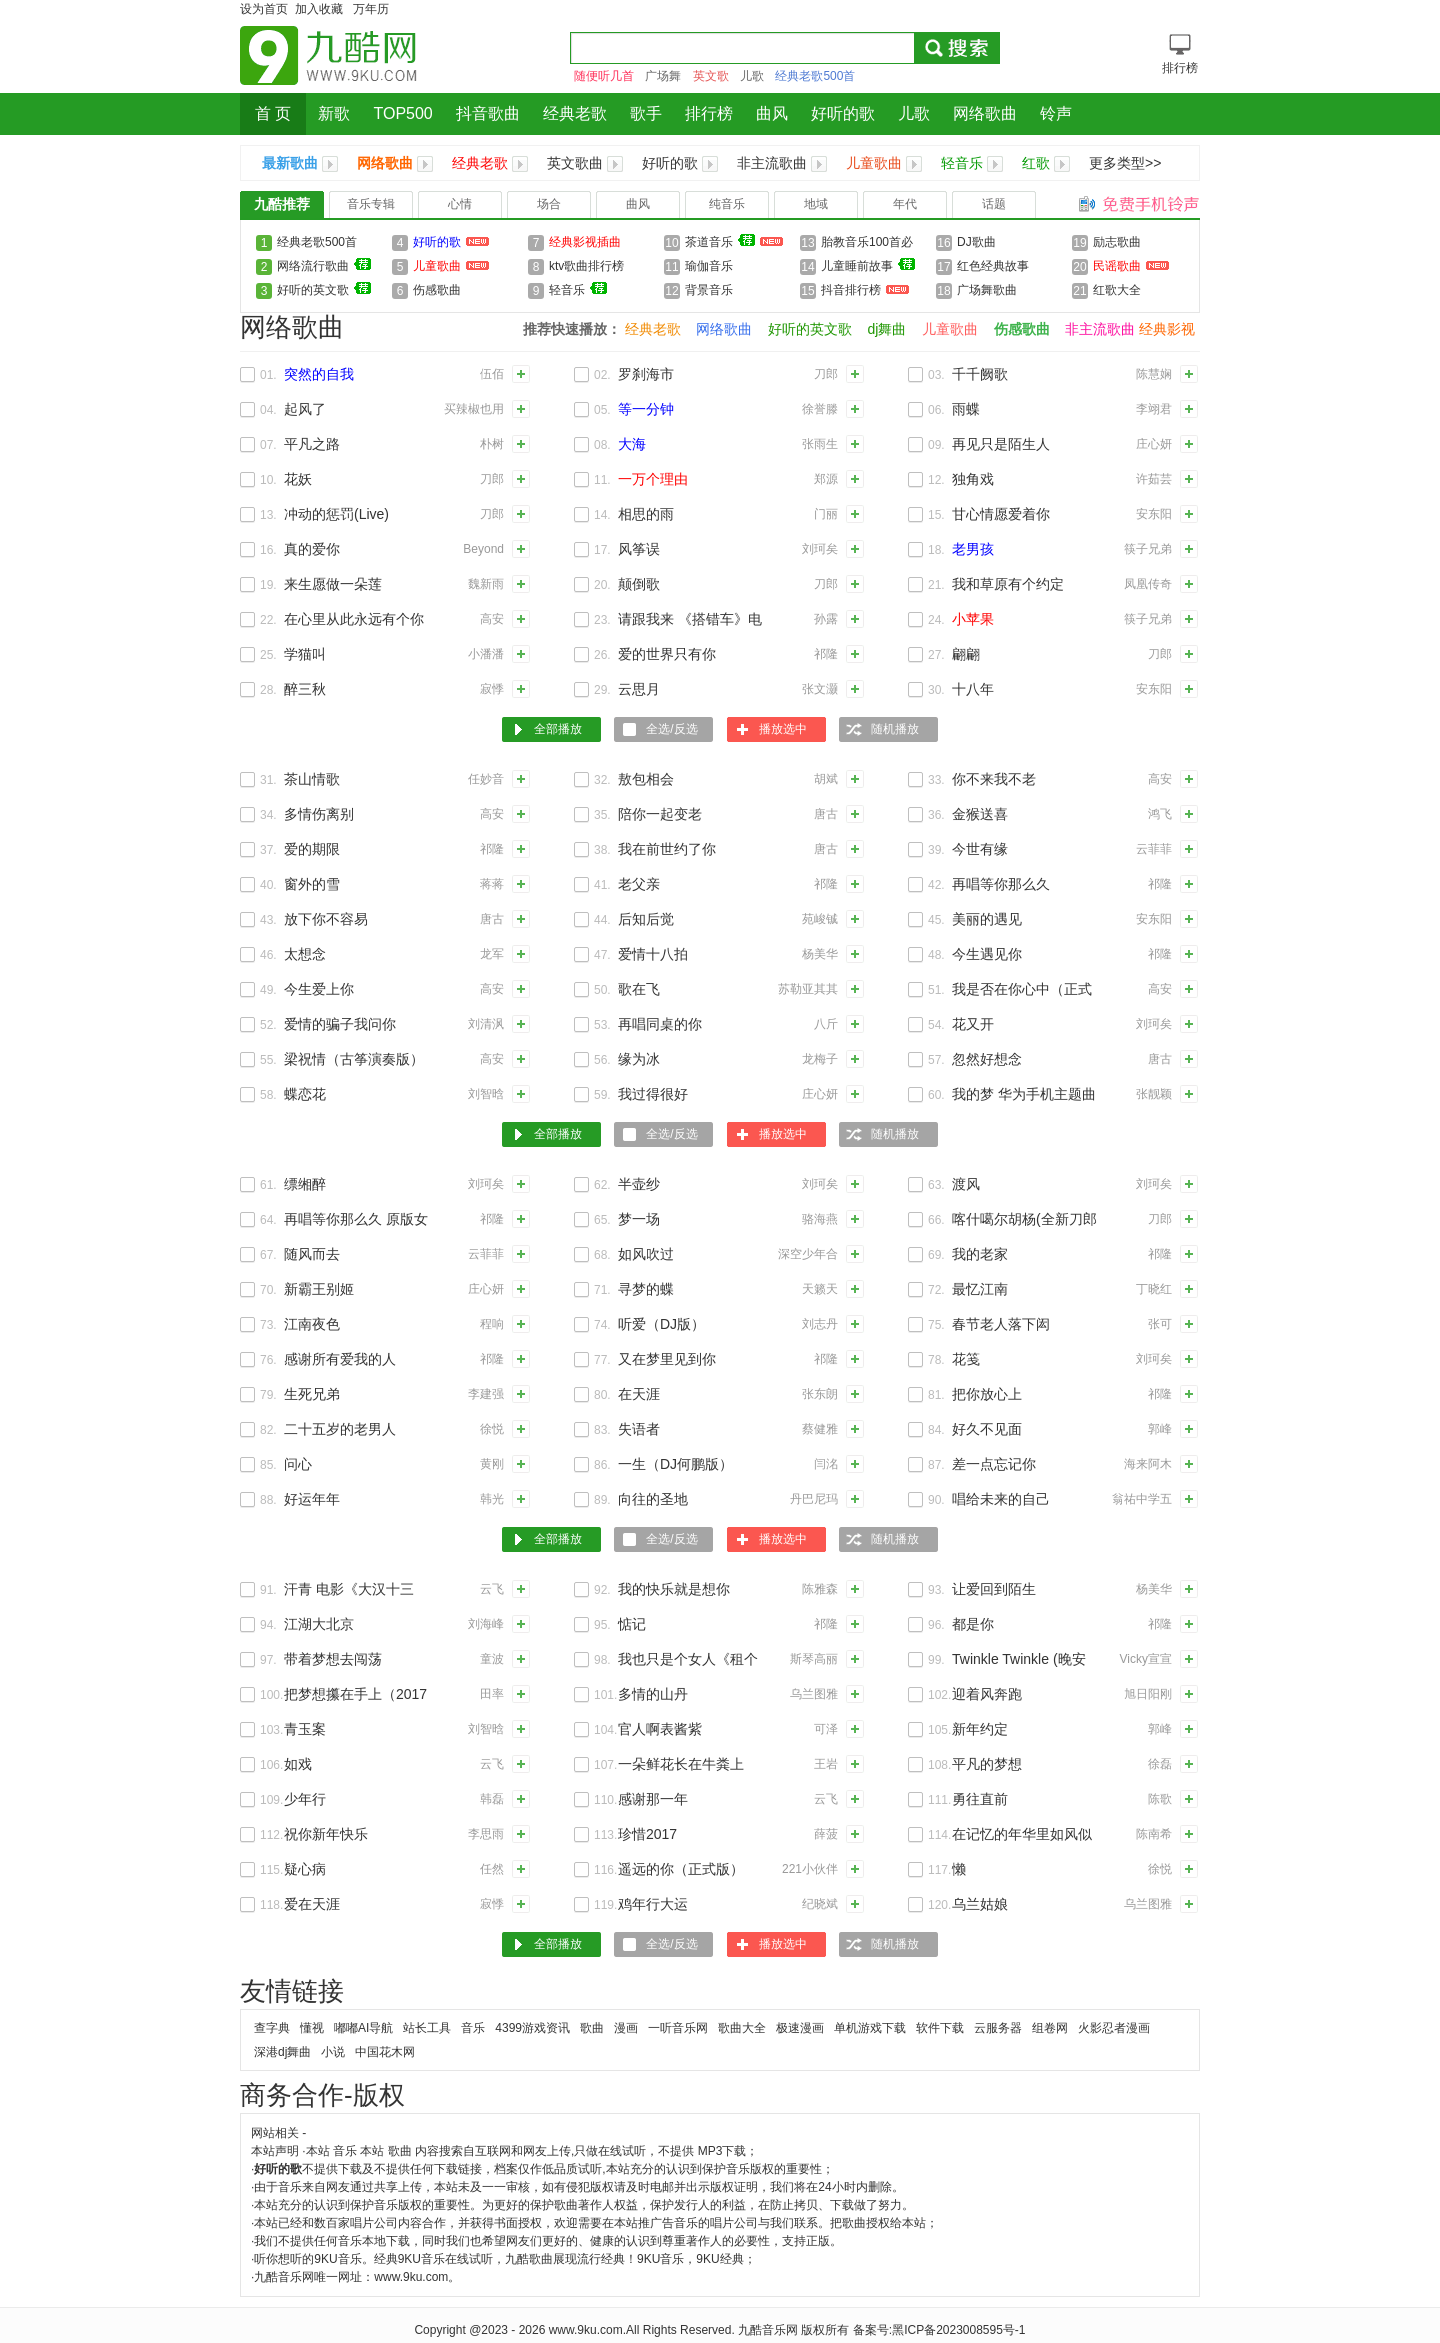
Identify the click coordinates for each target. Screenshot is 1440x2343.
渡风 (966, 1184)
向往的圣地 (653, 1499)
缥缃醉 (305, 1184)
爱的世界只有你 (667, 654)
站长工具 (427, 2028)
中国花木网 (385, 2052)
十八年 (973, 689)
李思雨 (486, 1834)
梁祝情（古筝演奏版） (354, 1059)
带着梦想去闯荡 (333, 1659)
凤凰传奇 (1148, 584)
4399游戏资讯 (532, 2028)
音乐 (473, 2028)
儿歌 (752, 76)
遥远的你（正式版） (681, 1869)
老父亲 (639, 884)
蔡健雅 (820, 1429)
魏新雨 (486, 584)
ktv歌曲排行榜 (586, 266)
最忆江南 (980, 1289)
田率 (492, 1694)
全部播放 (558, 729)
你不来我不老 (994, 779)
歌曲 (592, 2028)
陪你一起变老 (660, 814)
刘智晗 (486, 1094)
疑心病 (305, 1869)
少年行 (305, 1799)
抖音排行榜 (865, 290)
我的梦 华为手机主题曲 (1024, 1094)
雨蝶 (966, 409)
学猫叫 (305, 654)
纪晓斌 (820, 1904)
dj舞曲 (887, 329)
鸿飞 (1160, 814)
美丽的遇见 (987, 919)
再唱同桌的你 (660, 1024)
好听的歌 (843, 113)
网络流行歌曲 (324, 265)
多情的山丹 (653, 1694)
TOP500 (402, 113)
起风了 (305, 409)
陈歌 (1160, 1799)
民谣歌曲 (1131, 266)
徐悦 (492, 1429)
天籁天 (820, 1289)
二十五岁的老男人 (340, 1429)
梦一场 (639, 1219)
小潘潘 (486, 654)
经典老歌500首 (815, 76)
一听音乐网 (678, 2028)
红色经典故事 (993, 266)
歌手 (646, 113)
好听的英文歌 (324, 289)
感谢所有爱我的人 (340, 1359)
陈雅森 (820, 1589)
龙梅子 (820, 1059)
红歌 (1036, 163)
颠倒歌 (639, 584)
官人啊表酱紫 (660, 1729)
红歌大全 (1117, 290)
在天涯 (639, 1394)
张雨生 (820, 444)
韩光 (492, 1499)
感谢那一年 (653, 1799)
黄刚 (492, 1464)
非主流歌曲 (772, 163)
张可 (1160, 1324)
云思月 (639, 689)
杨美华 (820, 954)
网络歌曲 (985, 113)
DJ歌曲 (976, 242)
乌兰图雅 (814, 1694)
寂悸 (492, 689)
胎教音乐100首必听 (867, 244)
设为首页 (264, 9)
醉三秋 (305, 689)
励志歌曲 (1117, 242)
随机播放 (895, 729)
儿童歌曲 (874, 163)
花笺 (966, 1359)
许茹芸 (1154, 479)
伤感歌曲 (437, 290)
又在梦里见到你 (667, 1359)
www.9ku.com (586, 2330)
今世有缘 (980, 849)
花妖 (298, 479)
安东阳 (1154, 514)
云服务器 (998, 2028)
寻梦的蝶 (646, 1289)
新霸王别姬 (319, 1289)
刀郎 (826, 374)
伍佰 (492, 374)
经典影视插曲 (585, 242)
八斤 (826, 1024)
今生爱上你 (319, 989)
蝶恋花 (305, 1094)
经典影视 (1167, 329)
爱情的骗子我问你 (340, 1024)
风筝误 (639, 549)
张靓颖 (1154, 1094)
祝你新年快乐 (326, 1834)
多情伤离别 (319, 814)
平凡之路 (312, 444)
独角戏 (973, 479)
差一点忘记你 (994, 1464)
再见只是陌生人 (1001, 444)
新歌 (334, 113)
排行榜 (709, 113)
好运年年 (312, 1499)
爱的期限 (312, 849)
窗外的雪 (312, 884)
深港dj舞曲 (282, 2052)
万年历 (371, 9)
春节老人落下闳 (1001, 1324)
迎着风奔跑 (987, 1694)
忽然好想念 (987, 1059)
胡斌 (826, 779)
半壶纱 (639, 1184)
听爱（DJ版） (661, 1324)
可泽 (826, 1729)
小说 (333, 2052)
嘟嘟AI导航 (363, 2028)
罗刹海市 (646, 374)
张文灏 (820, 689)
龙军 (492, 954)
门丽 (826, 514)
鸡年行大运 (653, 1904)
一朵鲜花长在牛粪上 (681, 1764)
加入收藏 (319, 9)
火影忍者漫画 (1114, 2028)
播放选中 (783, 729)
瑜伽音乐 (709, 266)
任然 (492, 1869)
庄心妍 (1154, 444)
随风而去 (312, 1254)
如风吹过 (646, 1254)
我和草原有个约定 (1008, 584)
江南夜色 (312, 1324)
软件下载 (940, 2028)
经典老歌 (575, 113)
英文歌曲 (575, 163)
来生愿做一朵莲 (333, 584)
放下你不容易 (326, 919)
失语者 (639, 1429)
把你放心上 (987, 1394)
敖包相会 (646, 779)
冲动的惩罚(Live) (336, 514)
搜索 (956, 48)
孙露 (826, 619)
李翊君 (1154, 409)
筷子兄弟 (1148, 549)
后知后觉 (646, 919)
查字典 (272, 2028)
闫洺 (826, 1464)
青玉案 (305, 1729)
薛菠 (826, 1834)
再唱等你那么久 (1001, 884)
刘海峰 (486, 1624)
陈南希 (1154, 1834)
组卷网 (1050, 2028)
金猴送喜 (980, 814)
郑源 (826, 479)
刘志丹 (820, 1324)
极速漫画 (800, 2028)
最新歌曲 (290, 163)
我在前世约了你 (667, 849)
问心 (298, 1464)
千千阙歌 (980, 374)
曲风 (772, 113)
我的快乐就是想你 (674, 1589)
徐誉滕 (820, 409)
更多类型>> (1125, 163)
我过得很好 (653, 1094)
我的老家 (980, 1254)
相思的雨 (646, 514)
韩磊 (492, 1799)
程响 (492, 1324)
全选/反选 (671, 729)
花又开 (973, 1024)
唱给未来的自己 (1001, 1499)
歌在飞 (639, 989)
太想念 (305, 954)
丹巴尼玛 (814, 1499)
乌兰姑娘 (980, 1904)
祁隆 (826, 654)
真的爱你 (312, 549)
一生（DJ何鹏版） (675, 1464)
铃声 (1056, 113)
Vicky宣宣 (1146, 1659)
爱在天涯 (312, 1904)
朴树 (492, 444)
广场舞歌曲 (987, 290)
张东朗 (820, 1394)
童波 (492, 1659)
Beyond (483, 549)
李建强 (486, 1394)
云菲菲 (1154, 849)
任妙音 (486, 779)
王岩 (826, 1764)
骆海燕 (820, 1219)
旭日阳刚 (1148, 1694)
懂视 (312, 2028)
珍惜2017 (647, 1834)
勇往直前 (980, 1799)
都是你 (973, 1624)
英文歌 (711, 76)
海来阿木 (1148, 1464)
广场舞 (663, 76)
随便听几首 (604, 76)
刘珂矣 (820, 549)
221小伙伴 (810, 1869)
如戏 (298, 1764)
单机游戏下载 (870, 2028)
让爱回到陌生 (994, 1589)
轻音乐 (962, 163)
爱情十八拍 (653, 954)
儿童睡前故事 (868, 268)
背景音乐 (709, 290)
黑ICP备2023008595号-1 (958, 2330)
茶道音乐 (734, 241)
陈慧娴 (1154, 374)
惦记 (632, 1624)
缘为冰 (639, 1059)
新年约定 (980, 1729)
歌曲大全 (742, 2028)
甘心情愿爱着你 (1001, 514)
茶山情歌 (312, 779)
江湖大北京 (319, 1624)
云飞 (492, 1589)
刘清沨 (486, 1024)
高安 (492, 619)
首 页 (273, 113)
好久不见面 (987, 1429)
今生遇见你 (987, 954)
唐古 (826, 814)
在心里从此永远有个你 (354, 619)
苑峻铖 (820, 919)
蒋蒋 (492, 884)
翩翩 (966, 654)
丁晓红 (1154, 1289)
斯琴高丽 (814, 1659)
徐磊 (1160, 1764)
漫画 (626, 2028)
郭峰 (1160, 1429)
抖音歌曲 (488, 113)
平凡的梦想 (987, 1764)
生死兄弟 (312, 1394)
